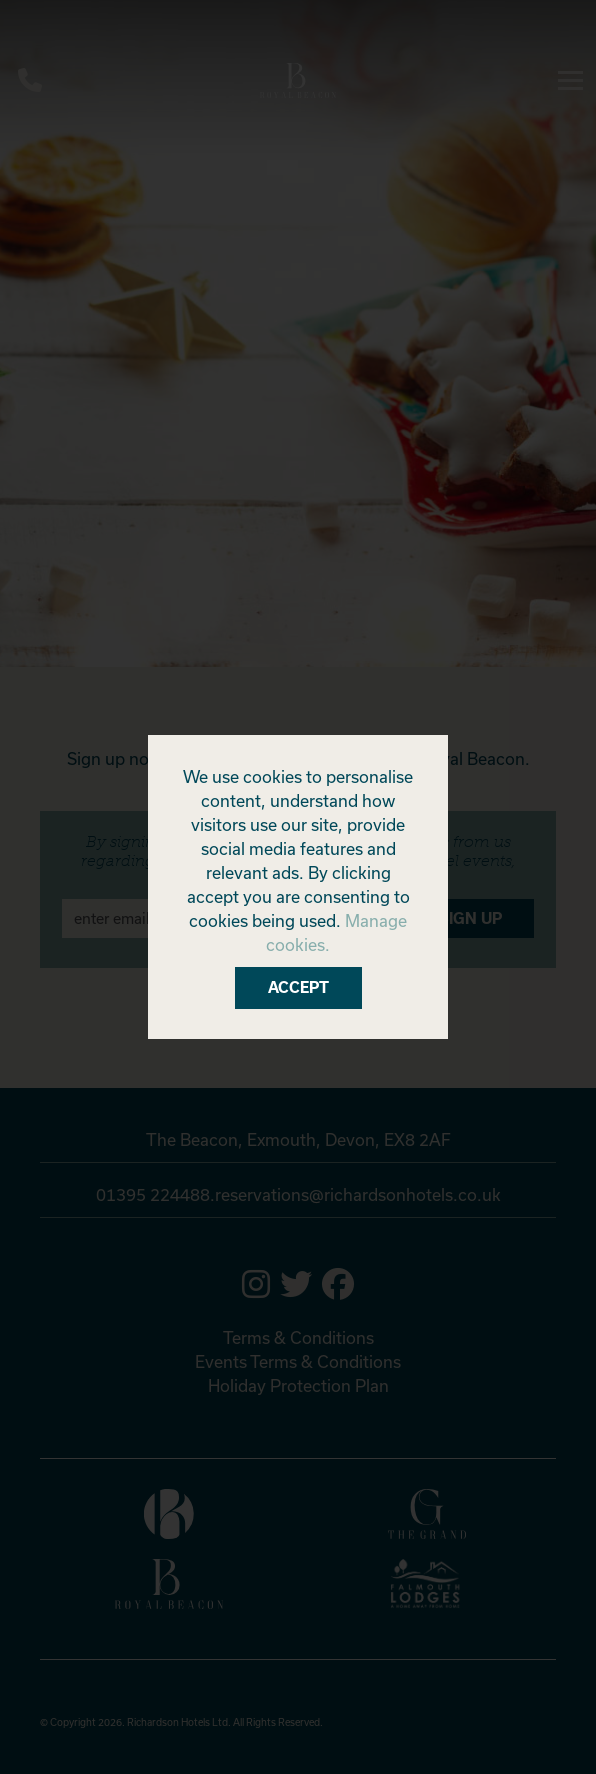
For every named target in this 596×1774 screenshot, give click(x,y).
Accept (298, 987)
